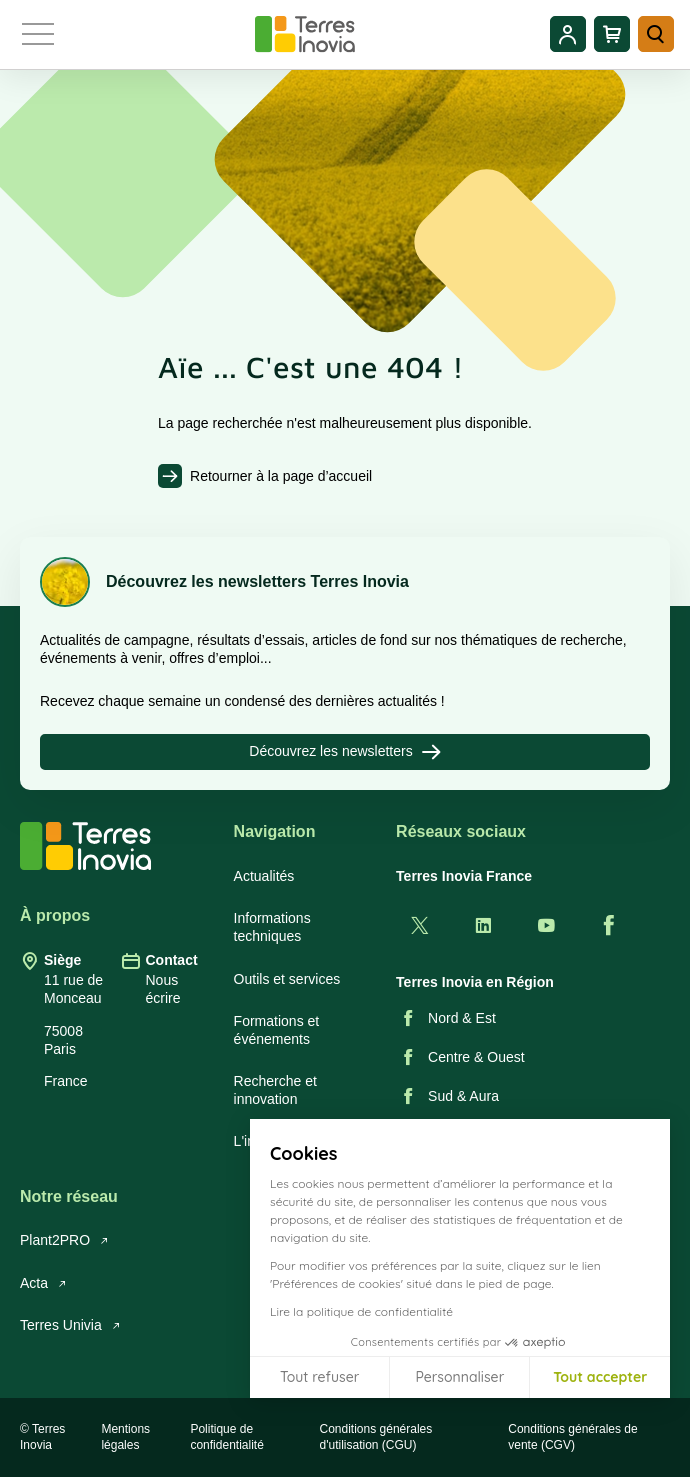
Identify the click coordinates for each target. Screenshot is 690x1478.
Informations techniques (272, 927)
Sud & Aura (447, 1096)
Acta (43, 1283)
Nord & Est (446, 1018)
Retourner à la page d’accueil (281, 476)
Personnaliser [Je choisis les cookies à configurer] (459, 1377)
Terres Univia (70, 1325)
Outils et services (287, 979)
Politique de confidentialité (226, 1437)
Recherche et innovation (275, 1090)
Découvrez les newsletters (344, 752)
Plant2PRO (64, 1240)
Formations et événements (277, 1030)
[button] (660, 1456)
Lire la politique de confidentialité (361, 1311)
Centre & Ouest (460, 1057)
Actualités (264, 876)
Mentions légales (125, 1437)
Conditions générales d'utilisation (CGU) (376, 1437)
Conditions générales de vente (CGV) (572, 1437)
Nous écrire (162, 989)
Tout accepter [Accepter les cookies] (600, 1377)
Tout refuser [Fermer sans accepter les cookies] (319, 1377)
